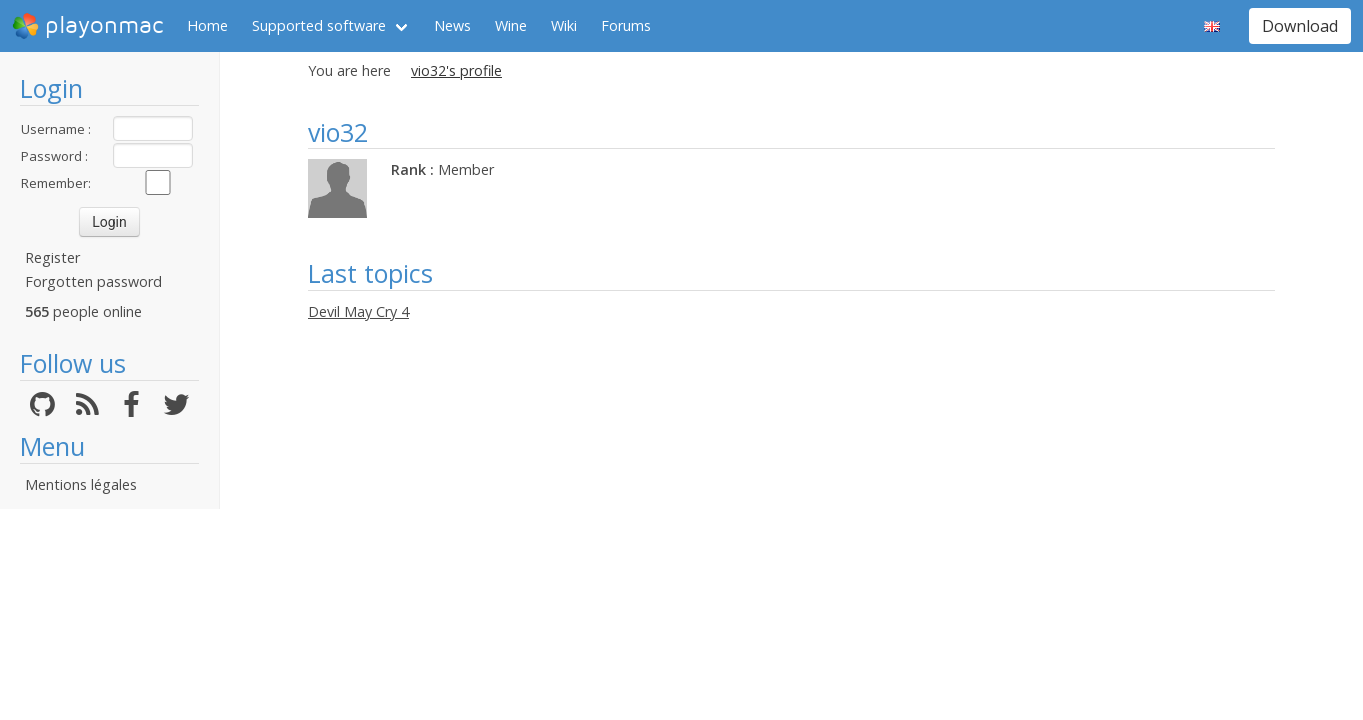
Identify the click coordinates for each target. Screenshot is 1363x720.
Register (52, 257)
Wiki (564, 25)
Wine (511, 25)
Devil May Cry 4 (358, 311)
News (452, 25)
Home (207, 25)
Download (1300, 26)
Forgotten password (93, 281)
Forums (626, 25)
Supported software (319, 25)
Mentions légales (81, 484)
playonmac (87, 26)
